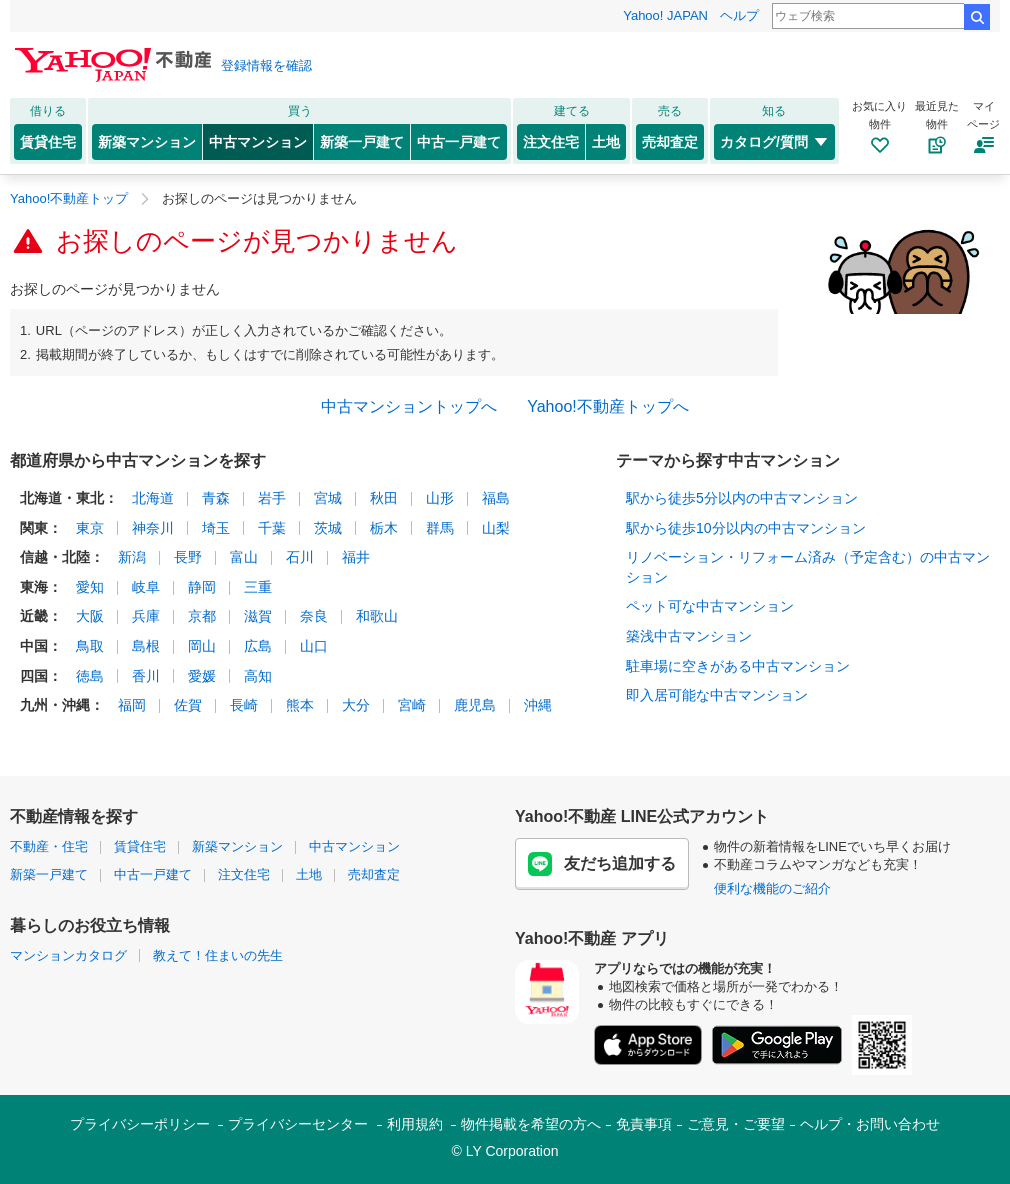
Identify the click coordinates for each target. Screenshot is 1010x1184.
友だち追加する (602, 864)
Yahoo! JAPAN (665, 15)
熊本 (300, 705)
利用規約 (415, 1124)
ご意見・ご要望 (736, 1124)
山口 (314, 646)
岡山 (202, 646)
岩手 (272, 498)
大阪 (90, 616)
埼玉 (216, 528)
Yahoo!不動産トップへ (608, 406)
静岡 (202, 587)
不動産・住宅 (49, 846)
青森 (216, 498)
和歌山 (377, 616)
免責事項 (644, 1124)
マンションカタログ (68, 955)
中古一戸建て (459, 142)
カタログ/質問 (774, 142)
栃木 (384, 528)
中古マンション (258, 142)
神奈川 (153, 528)
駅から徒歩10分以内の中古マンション (746, 528)
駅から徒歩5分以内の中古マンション (742, 498)
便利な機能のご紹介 (772, 888)
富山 (244, 557)
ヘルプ (739, 15)
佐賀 (188, 705)
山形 (440, 498)
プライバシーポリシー (140, 1124)
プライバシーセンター (298, 1124)
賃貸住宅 (48, 142)
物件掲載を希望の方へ (531, 1124)
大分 (356, 705)
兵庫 (146, 616)
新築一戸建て (362, 142)
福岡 (132, 705)
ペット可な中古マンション (710, 606)
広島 (258, 646)
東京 (90, 528)
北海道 (153, 498)
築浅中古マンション (689, 636)
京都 (202, 616)
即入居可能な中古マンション (717, 695)
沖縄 (538, 705)
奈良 (314, 616)
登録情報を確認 (266, 65)
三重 (258, 587)
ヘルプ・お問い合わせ (870, 1124)
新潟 (132, 557)
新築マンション (147, 142)
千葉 (272, 528)
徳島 (90, 676)
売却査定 (670, 142)
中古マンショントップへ (409, 406)
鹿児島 (475, 705)
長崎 (244, 705)
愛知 (90, 587)
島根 (146, 646)
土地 (606, 142)
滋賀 (258, 616)
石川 (300, 557)
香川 (146, 676)
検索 (977, 17)
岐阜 (146, 587)
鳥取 (90, 646)
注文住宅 (551, 142)
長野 (188, 557)
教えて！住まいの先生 (218, 955)
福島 (496, 498)
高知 (258, 676)
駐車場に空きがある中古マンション (738, 666)
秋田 (384, 498)
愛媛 (202, 676)
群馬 (440, 528)
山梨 (496, 528)
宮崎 (412, 705)
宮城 (328, 498)
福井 (356, 557)
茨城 (328, 528)
